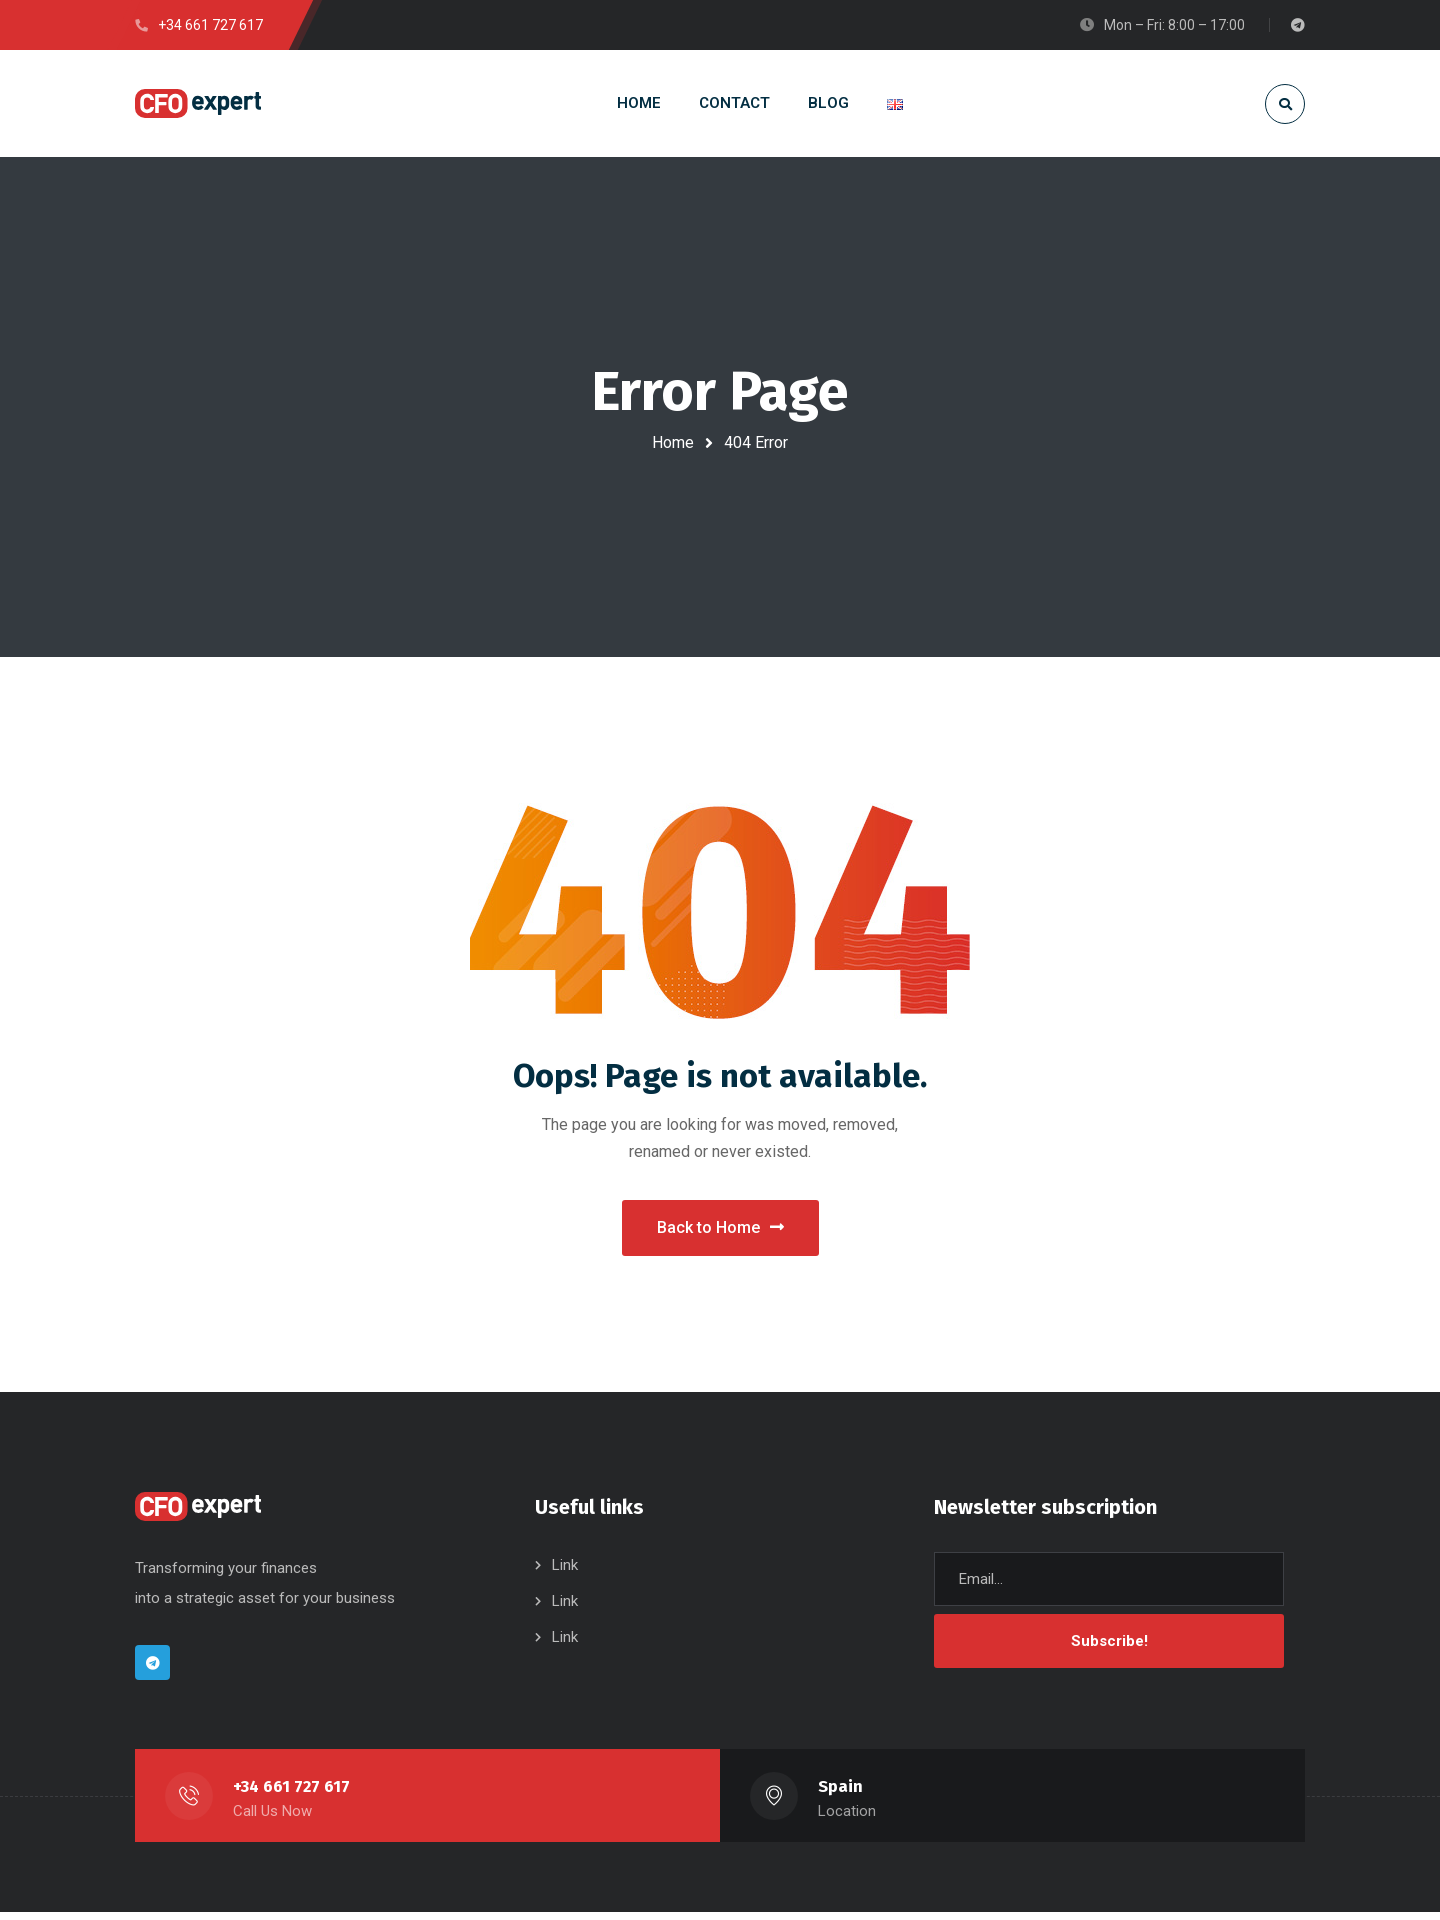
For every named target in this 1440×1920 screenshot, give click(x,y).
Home (673, 442)
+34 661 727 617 (292, 1794)
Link (565, 1573)
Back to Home (720, 1231)
